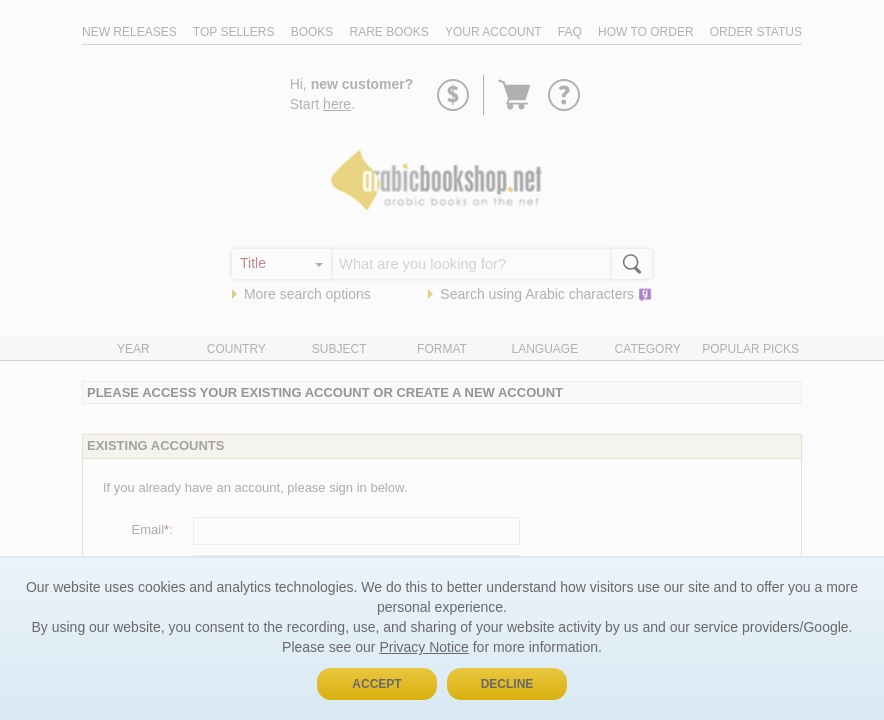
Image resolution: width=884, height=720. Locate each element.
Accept (376, 684)
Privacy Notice (423, 647)
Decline (507, 684)
